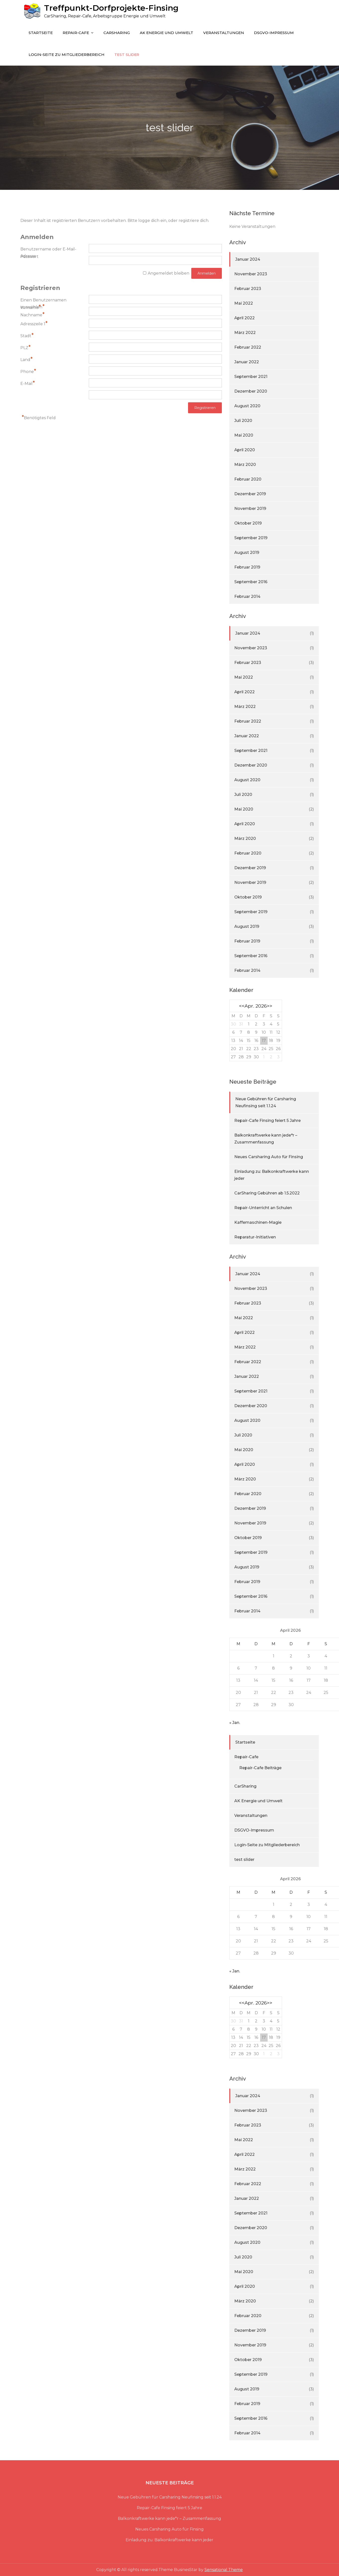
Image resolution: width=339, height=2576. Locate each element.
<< (241, 1006)
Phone (28, 370)
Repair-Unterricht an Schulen (263, 1207)
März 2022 (245, 332)
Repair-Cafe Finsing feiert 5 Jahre (267, 1120)
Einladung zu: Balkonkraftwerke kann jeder (169, 2539)
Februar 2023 (247, 288)
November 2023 (250, 274)
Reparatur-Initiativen (255, 1237)
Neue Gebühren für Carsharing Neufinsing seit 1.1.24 (170, 2497)
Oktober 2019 (248, 523)
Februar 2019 (247, 567)
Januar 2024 (247, 259)
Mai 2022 (243, 303)
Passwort (29, 255)
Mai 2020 (243, 435)
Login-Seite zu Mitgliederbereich (66, 54)
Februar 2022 (247, 347)
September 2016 (250, 581)
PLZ (25, 346)
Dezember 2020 (250, 391)
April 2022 (244, 318)
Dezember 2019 (250, 493)
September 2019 (250, 537)
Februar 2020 (247, 479)
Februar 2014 (247, 596)
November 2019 (250, 508)
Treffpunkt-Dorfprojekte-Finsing (111, 8)
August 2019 (246, 552)
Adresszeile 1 (34, 322)
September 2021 (250, 376)
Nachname (32, 313)
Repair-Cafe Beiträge (260, 1767)
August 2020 (247, 406)
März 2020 (245, 464)
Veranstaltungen (223, 32)
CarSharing (116, 32)
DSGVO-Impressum (274, 32)
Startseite (41, 32)
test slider (126, 54)
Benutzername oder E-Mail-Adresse (48, 248)
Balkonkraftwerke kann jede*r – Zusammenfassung (169, 2518)
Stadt (27, 334)
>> (269, 1006)
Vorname (30, 306)
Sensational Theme (223, 2569)
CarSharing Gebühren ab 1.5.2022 (267, 1193)
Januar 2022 (246, 362)
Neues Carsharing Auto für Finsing (268, 1156)
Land (26, 358)
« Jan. (234, 1722)
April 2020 (244, 450)
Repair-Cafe (76, 32)
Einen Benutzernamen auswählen (43, 299)
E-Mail (27, 382)
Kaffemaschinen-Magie (258, 1222)
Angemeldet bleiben (168, 273)
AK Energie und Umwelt (166, 32)
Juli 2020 (243, 420)
